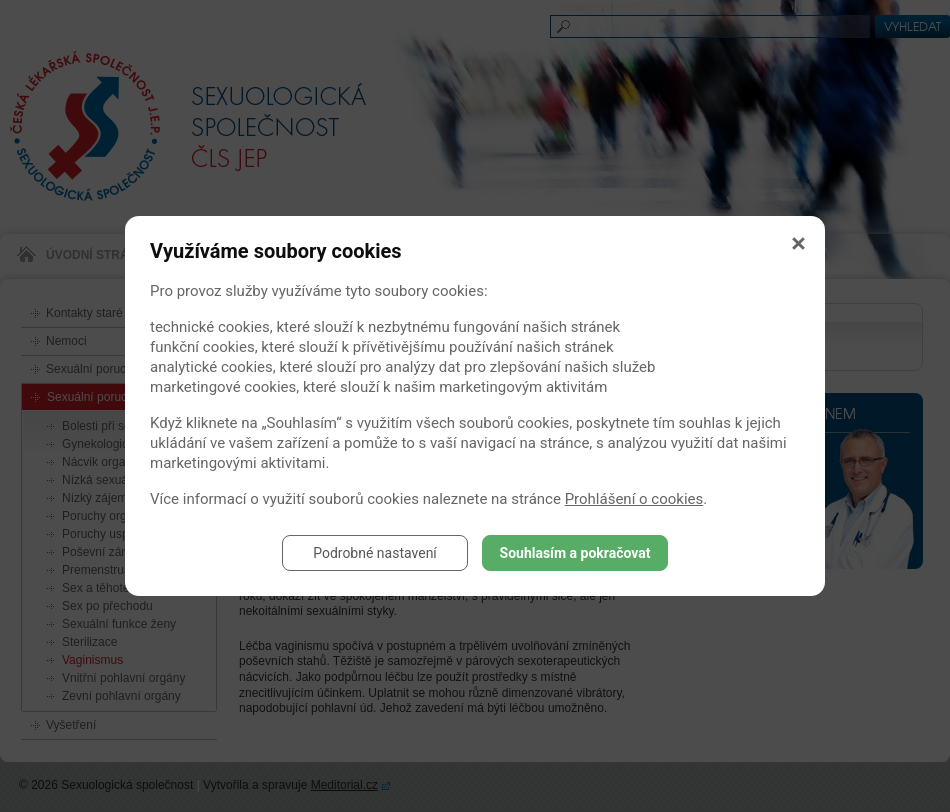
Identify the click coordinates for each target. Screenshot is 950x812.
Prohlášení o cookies (634, 499)
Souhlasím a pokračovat (575, 553)
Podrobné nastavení (375, 553)
